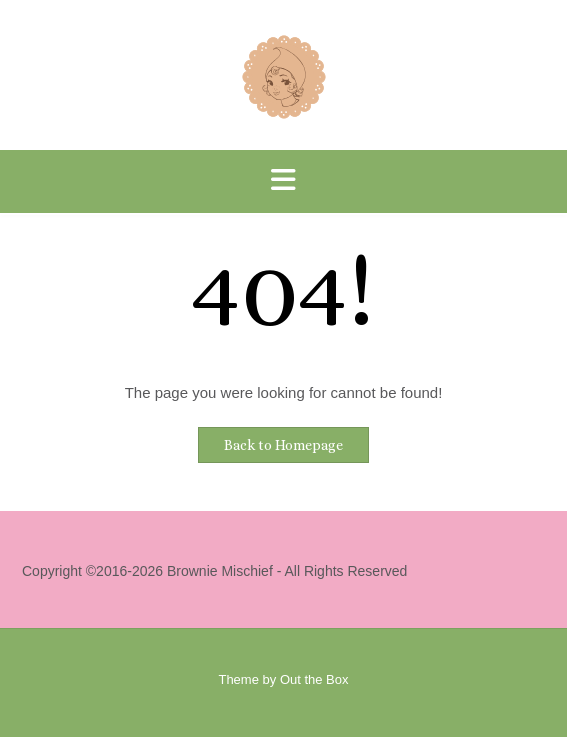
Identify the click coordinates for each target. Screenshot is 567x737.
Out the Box (314, 679)
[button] (283, 181)
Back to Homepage (283, 445)
